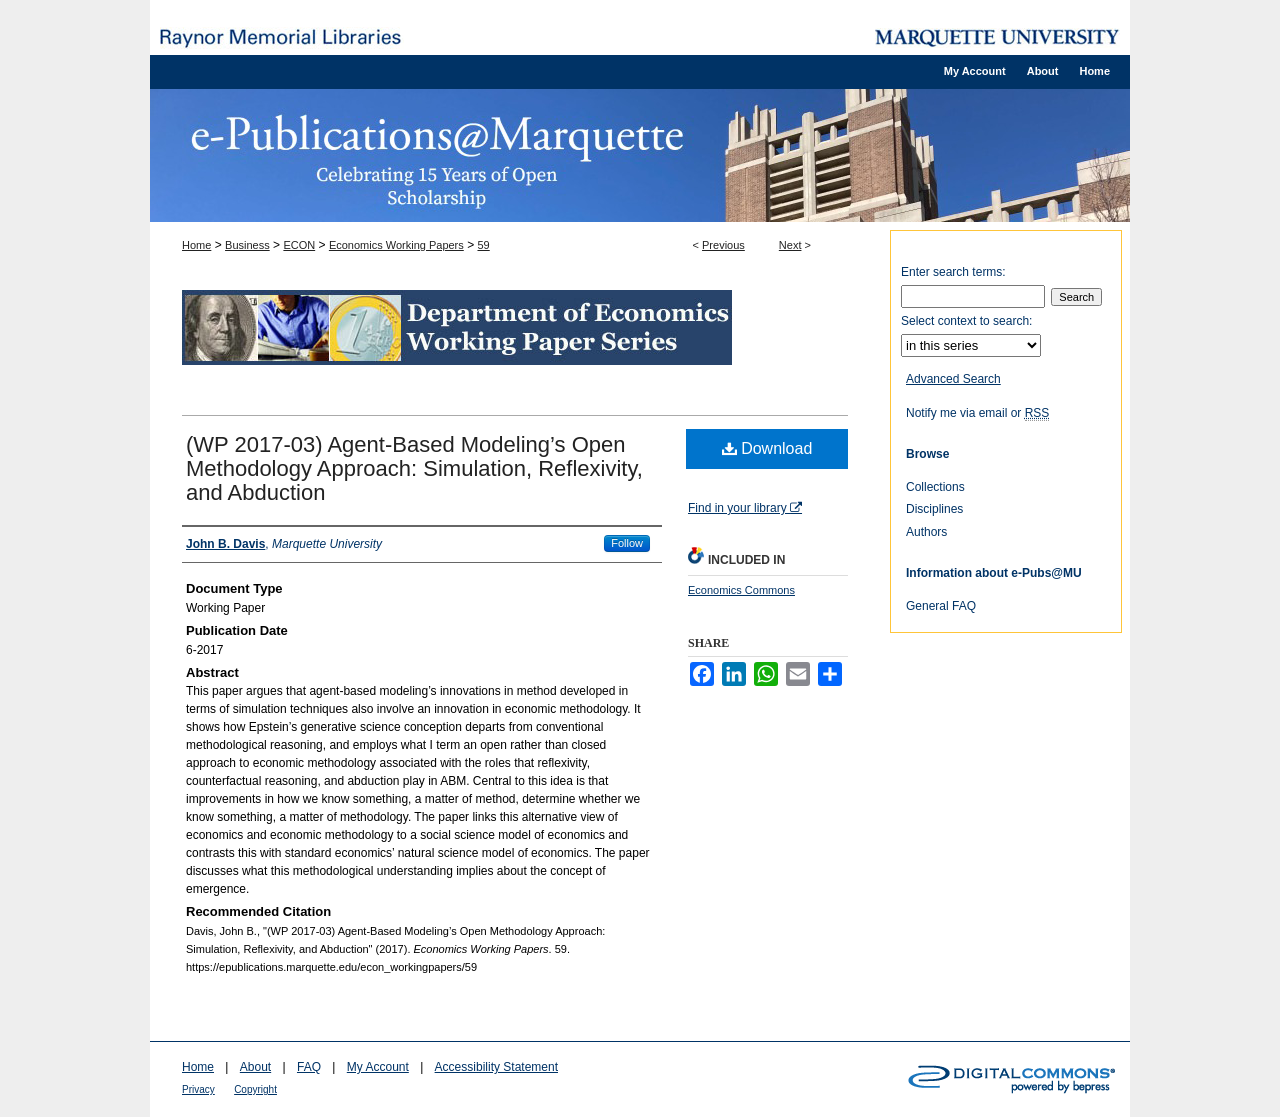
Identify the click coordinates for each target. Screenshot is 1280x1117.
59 (483, 245)
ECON (299, 245)
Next (790, 245)
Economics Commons (741, 590)
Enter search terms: (953, 272)
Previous (723, 245)
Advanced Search (953, 379)
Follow (627, 543)
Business (247, 245)
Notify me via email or (977, 413)
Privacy (198, 1089)
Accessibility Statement (496, 1067)
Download (767, 448)
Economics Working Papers (396, 245)
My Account (378, 1067)
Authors (926, 532)
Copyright (255, 1089)
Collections (935, 487)
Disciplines (934, 509)
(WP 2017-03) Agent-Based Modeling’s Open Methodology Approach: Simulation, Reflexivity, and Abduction (414, 468)
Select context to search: (966, 321)
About (255, 1067)
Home (196, 245)
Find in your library (745, 508)
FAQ (309, 1067)
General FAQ (941, 606)
